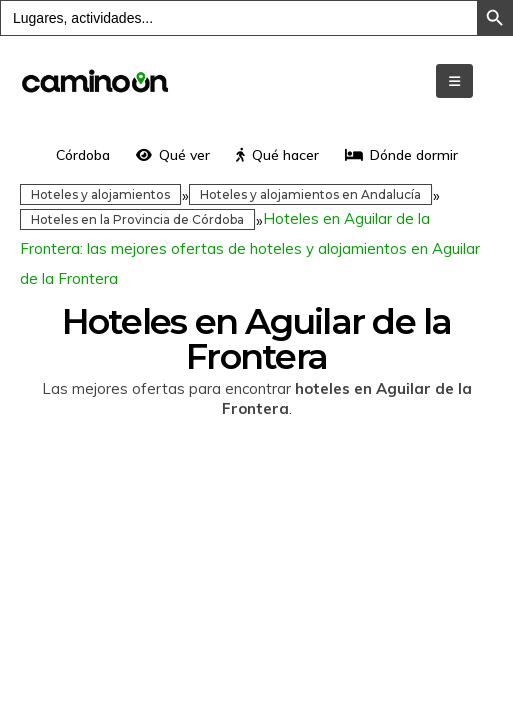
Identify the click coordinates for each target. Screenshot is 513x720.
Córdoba (83, 155)
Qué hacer (277, 155)
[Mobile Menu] (454, 81)
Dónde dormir (401, 155)
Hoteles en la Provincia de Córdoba (137, 219)
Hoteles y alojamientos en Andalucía (310, 194)
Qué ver (173, 155)
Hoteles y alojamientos (100, 194)
